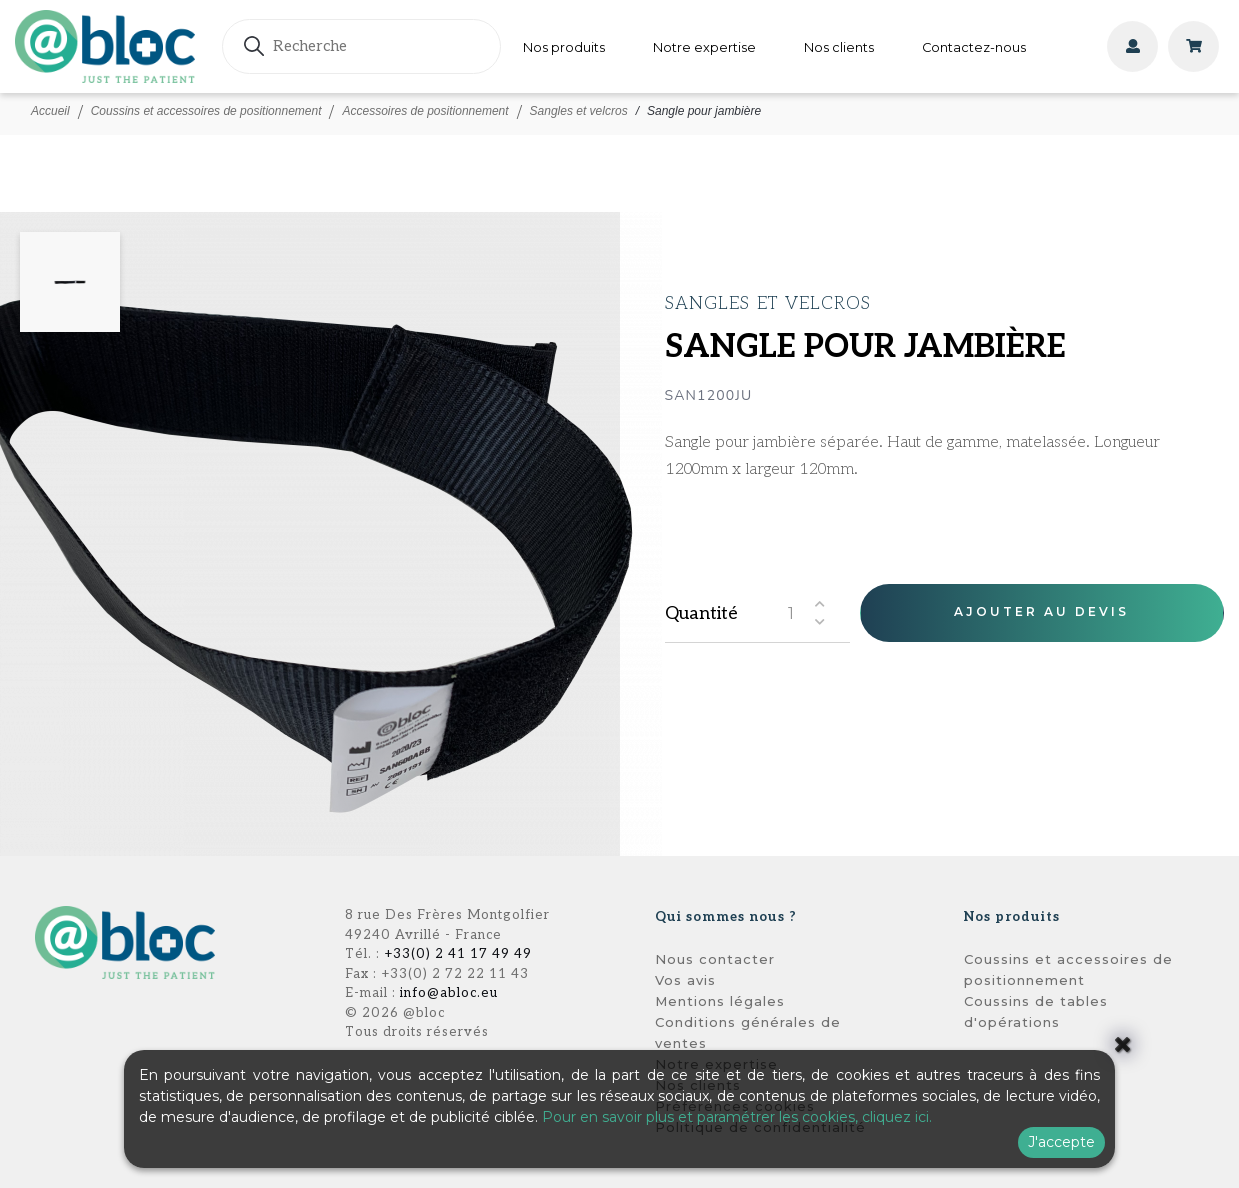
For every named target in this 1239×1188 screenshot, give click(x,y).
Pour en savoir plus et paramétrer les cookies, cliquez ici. (737, 1117)
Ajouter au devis (1041, 611)
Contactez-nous (974, 47)
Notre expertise (704, 47)
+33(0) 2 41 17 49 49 (458, 954)
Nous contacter (715, 959)
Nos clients (839, 47)
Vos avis (685, 980)
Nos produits (564, 47)
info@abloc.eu (449, 993)
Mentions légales (720, 1001)
